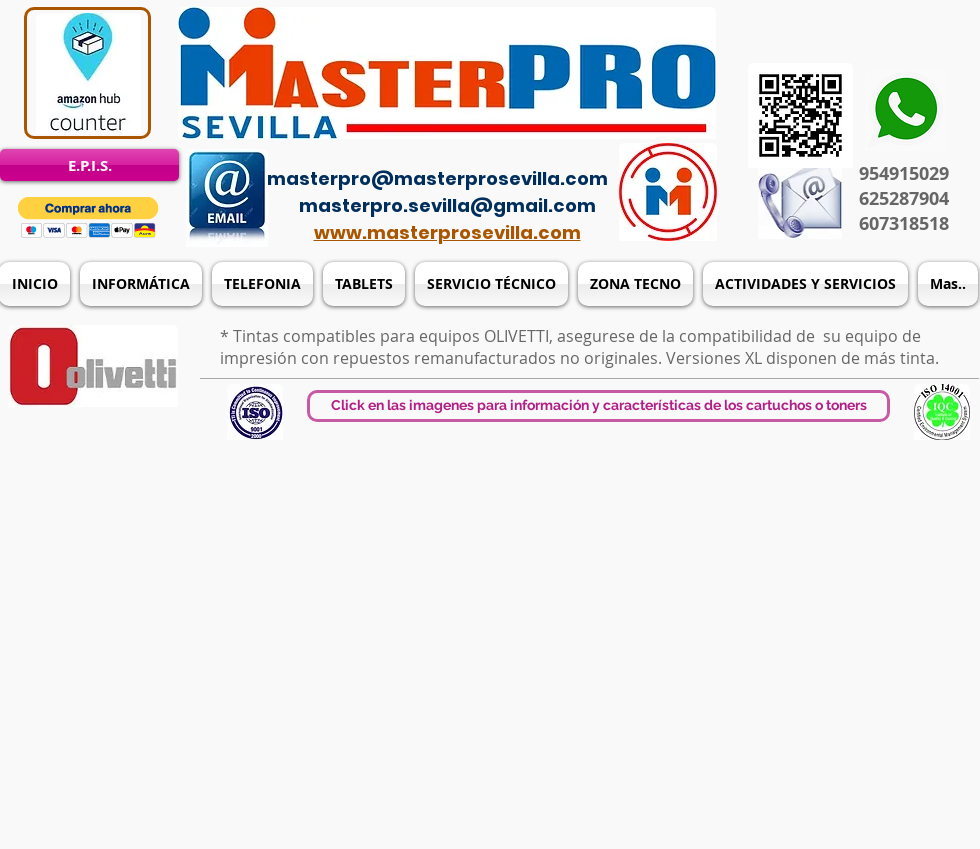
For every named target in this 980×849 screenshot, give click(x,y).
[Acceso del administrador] (502, 150)
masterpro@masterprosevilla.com (437, 178)
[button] (88, 217)
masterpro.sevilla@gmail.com (447, 205)
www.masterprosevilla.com (447, 232)
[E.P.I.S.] (89, 165)
